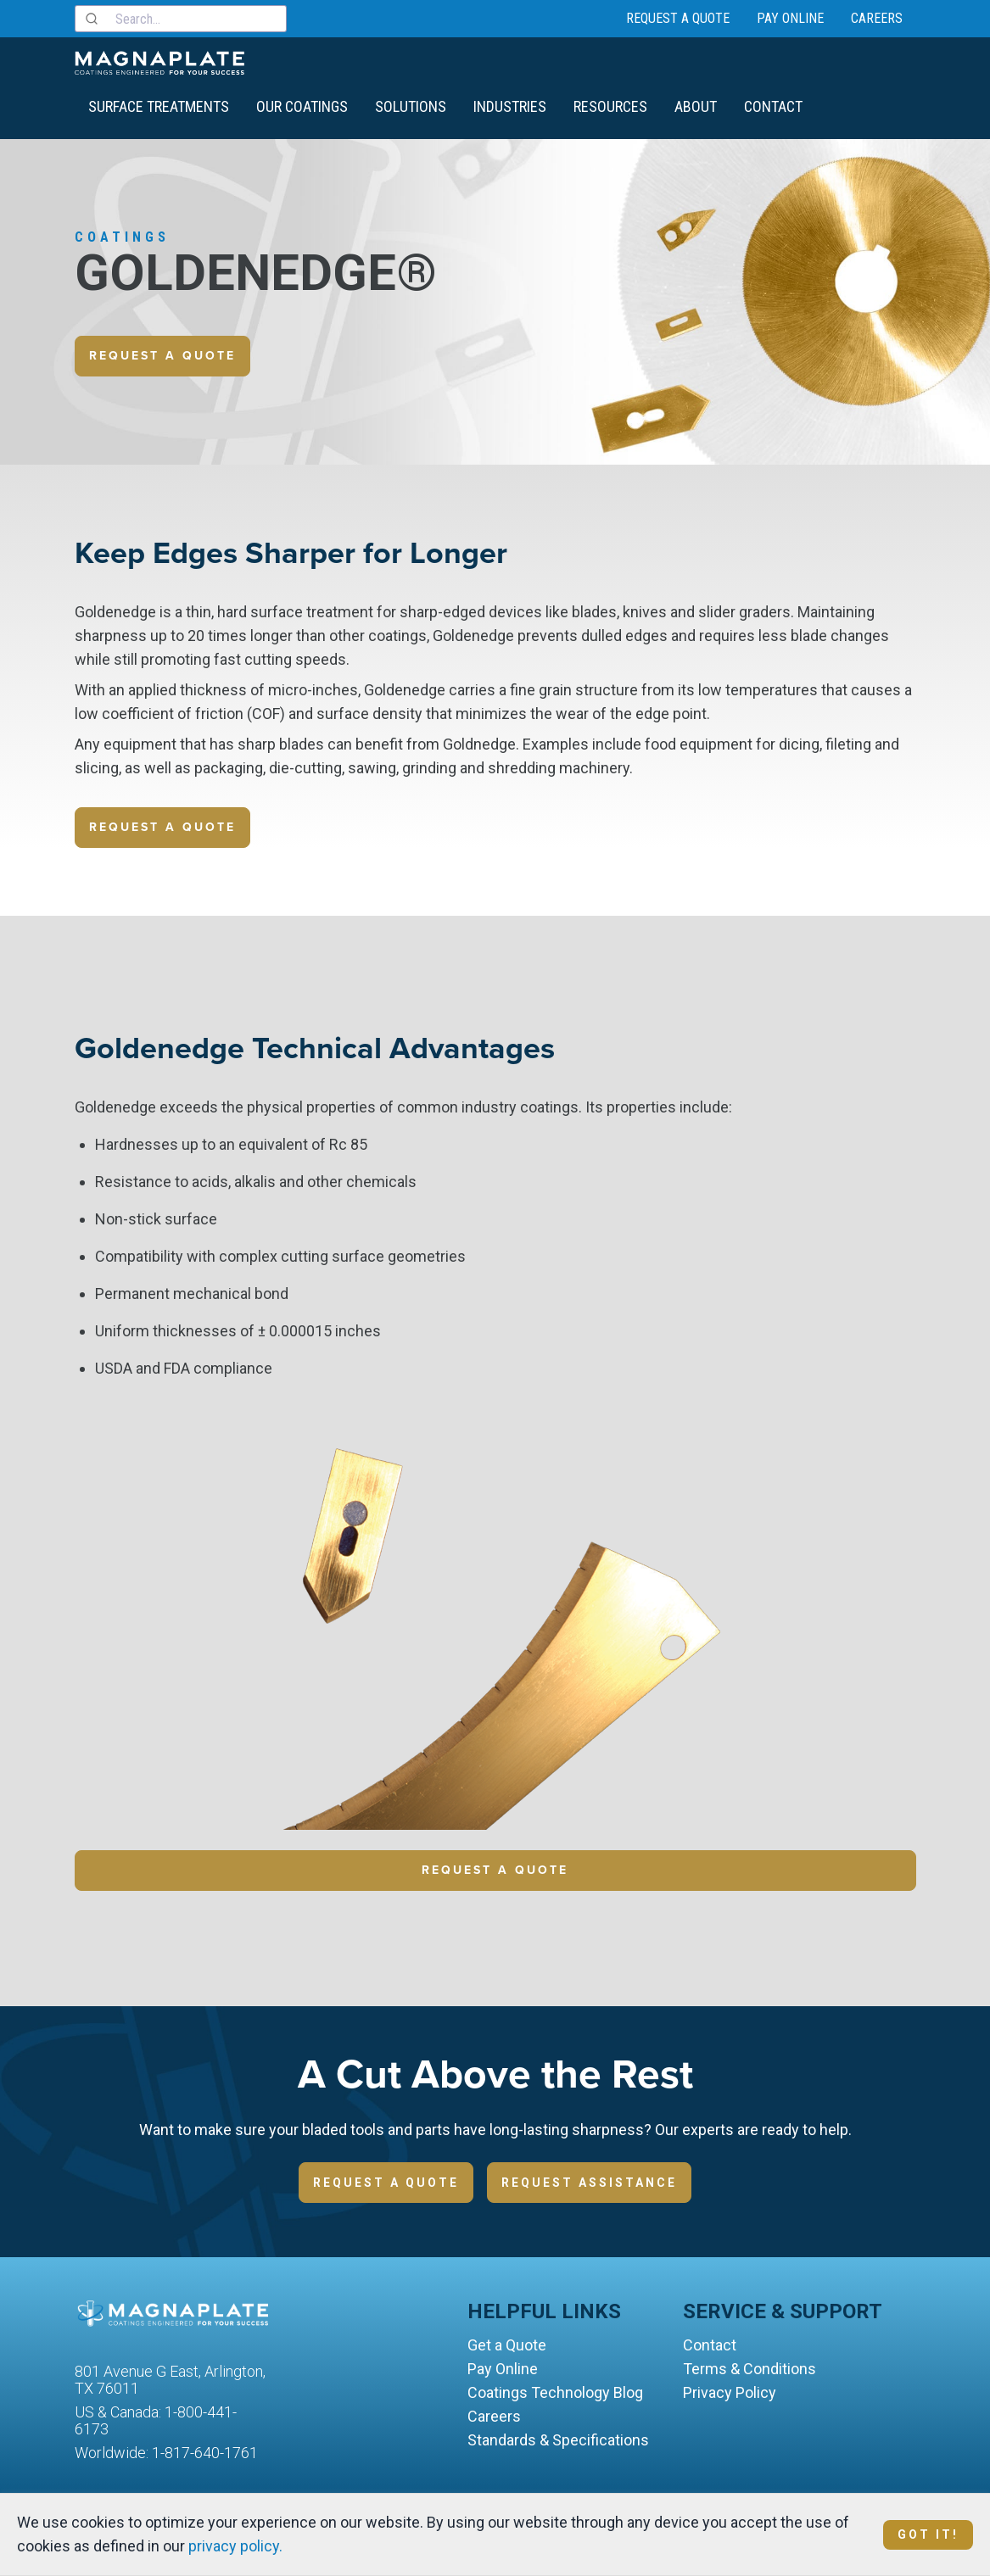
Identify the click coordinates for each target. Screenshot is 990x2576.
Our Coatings (302, 106)
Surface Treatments (158, 106)
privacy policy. (235, 2546)
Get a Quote (506, 2345)
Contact (773, 106)
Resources (610, 106)
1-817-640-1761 (205, 2453)
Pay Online (790, 18)
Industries (509, 106)
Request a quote (162, 356)
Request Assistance (589, 2182)
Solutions (410, 106)
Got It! (928, 2534)
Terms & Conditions (749, 2369)
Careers (877, 18)
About (695, 106)
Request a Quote (678, 18)
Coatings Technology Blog (555, 2392)
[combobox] (181, 18)
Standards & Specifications (558, 2440)
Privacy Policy (729, 2392)
